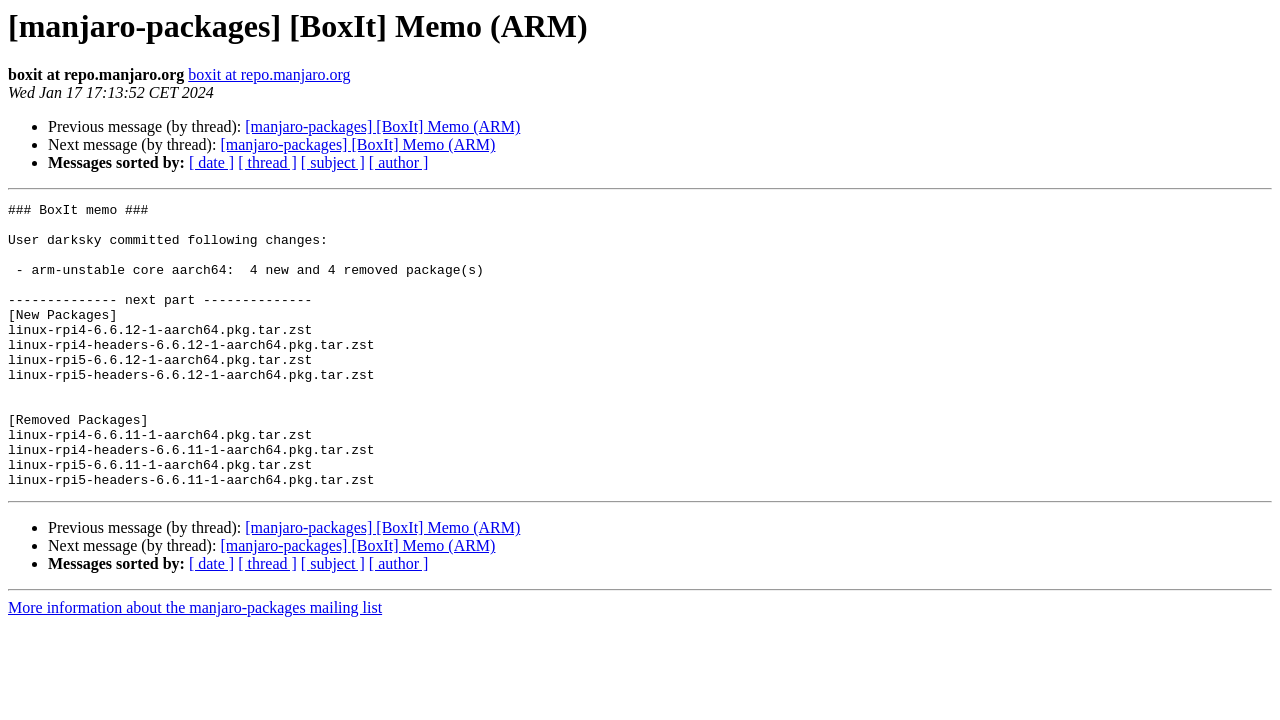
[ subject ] (333, 162)
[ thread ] (267, 162)
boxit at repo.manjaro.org (269, 74)
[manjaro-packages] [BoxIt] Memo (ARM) (382, 126)
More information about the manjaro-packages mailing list (195, 664)
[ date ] (211, 162)
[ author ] (399, 162)
